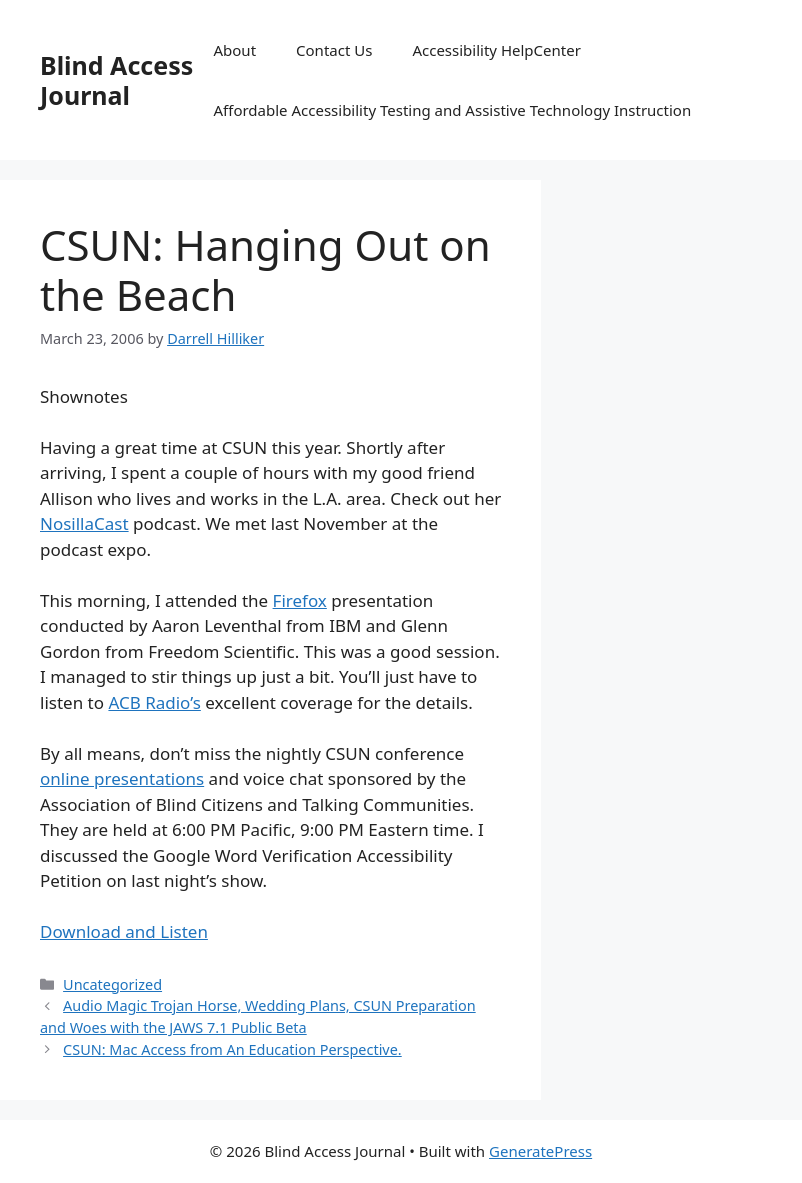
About (234, 50)
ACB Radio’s (154, 702)
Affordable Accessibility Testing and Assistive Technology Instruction (452, 110)
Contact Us (334, 50)
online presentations (122, 778)
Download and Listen (124, 931)
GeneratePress (540, 1151)
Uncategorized (112, 984)
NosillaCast (84, 523)
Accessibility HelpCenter (496, 50)
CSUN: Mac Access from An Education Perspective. (232, 1049)
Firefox (300, 600)
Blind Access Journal (116, 80)
